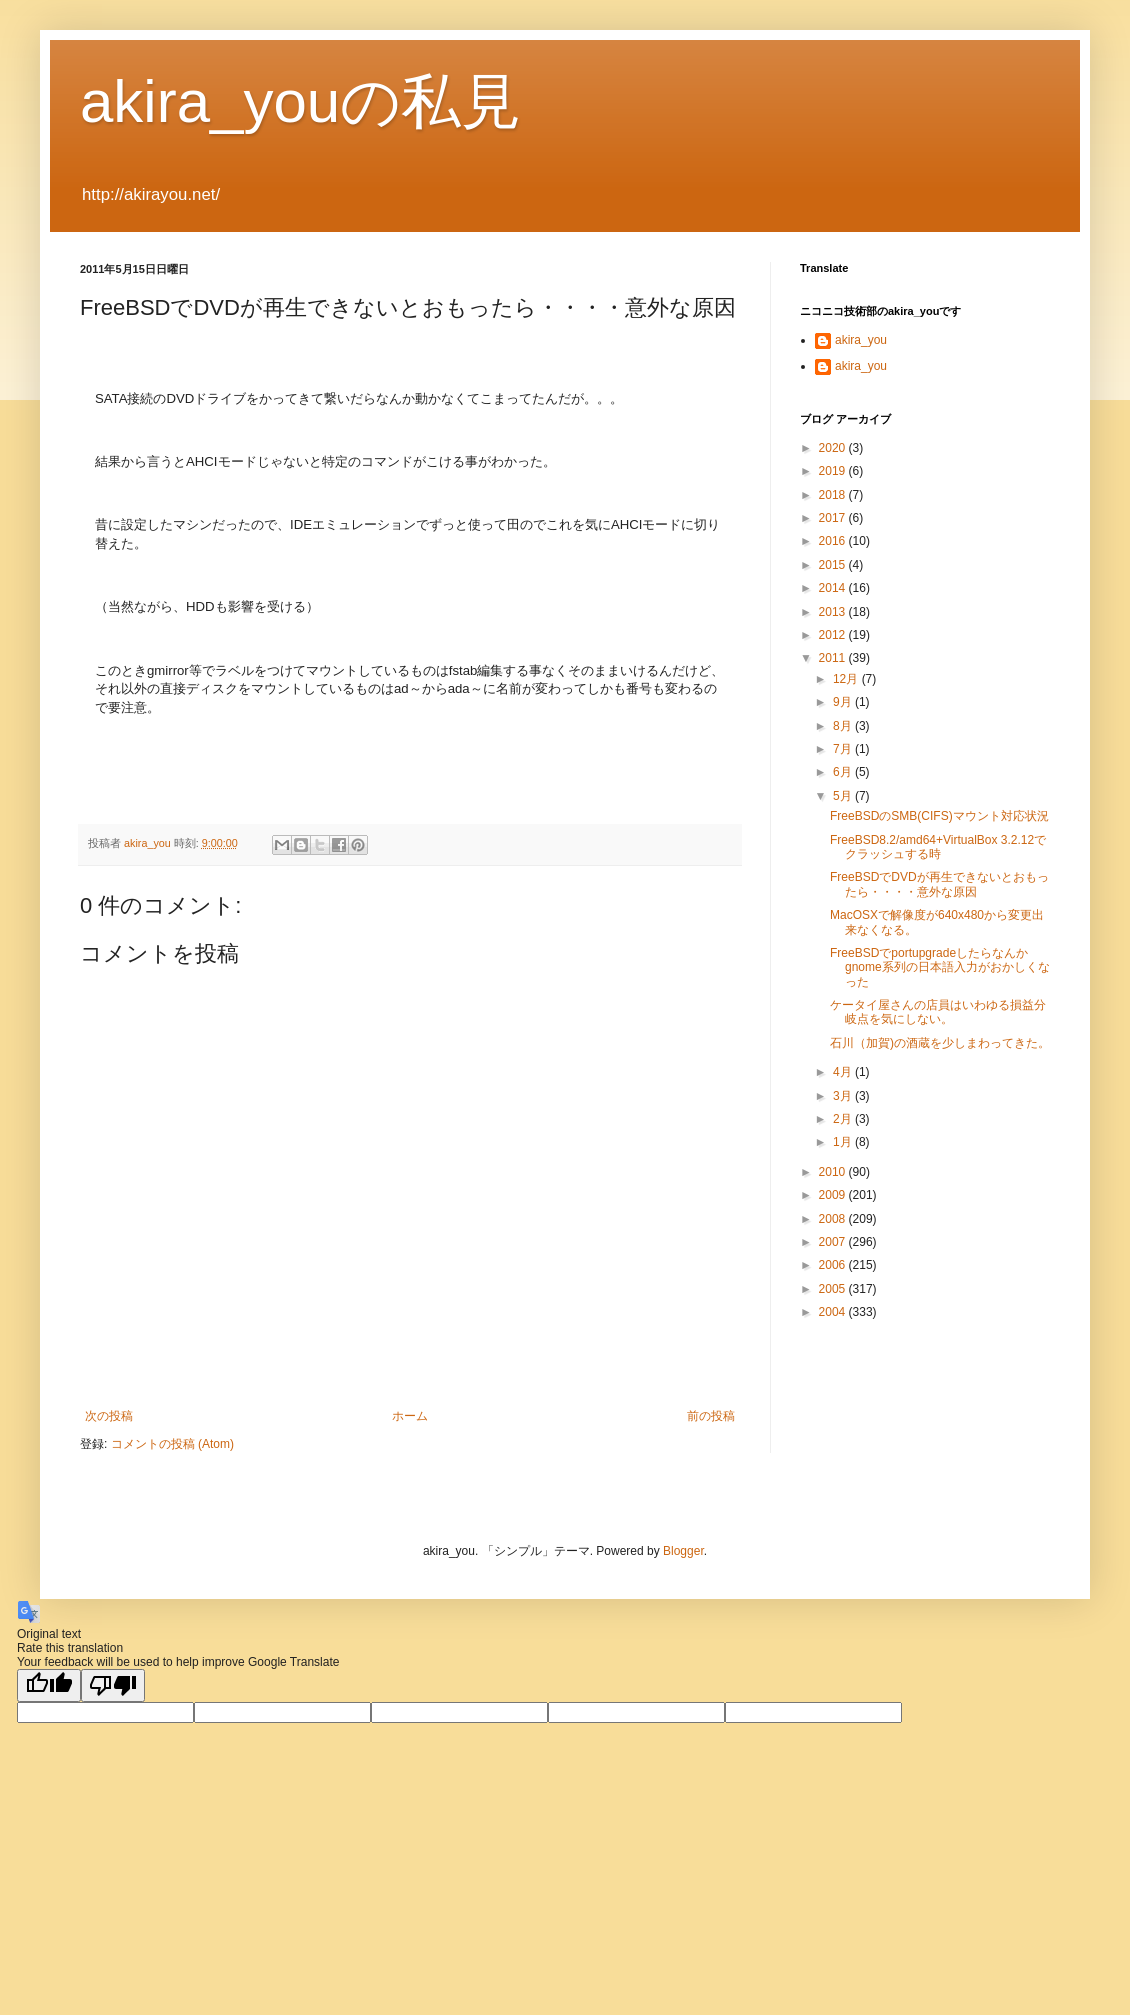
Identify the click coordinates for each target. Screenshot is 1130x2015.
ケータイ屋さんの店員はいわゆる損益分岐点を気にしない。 (938, 1012)
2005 (834, 1289)
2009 (834, 1195)
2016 (834, 541)
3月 (844, 1096)
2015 (834, 565)
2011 (834, 658)
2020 (834, 448)
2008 (834, 1219)
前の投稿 (711, 1416)
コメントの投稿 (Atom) (172, 1444)
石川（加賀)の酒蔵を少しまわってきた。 (940, 1043)
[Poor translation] (113, 1685)
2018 (834, 495)
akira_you (861, 340)
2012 (834, 635)
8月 (844, 726)
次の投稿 (109, 1416)
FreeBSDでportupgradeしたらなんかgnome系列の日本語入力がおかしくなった (940, 967)
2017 (834, 518)
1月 (844, 1142)
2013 (834, 612)
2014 (834, 588)
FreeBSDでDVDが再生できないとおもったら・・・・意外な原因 (939, 884)
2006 (834, 1265)
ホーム (410, 1416)
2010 (834, 1172)
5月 (844, 796)
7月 (844, 749)
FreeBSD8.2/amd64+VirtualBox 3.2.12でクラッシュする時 (938, 847)
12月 (847, 679)
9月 (844, 702)
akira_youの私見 (300, 101)
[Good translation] (49, 1685)
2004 (834, 1312)
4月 (844, 1072)
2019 (834, 471)
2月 (844, 1119)
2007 (834, 1242)
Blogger (683, 1551)
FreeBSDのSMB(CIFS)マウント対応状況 (939, 816)
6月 (844, 772)
